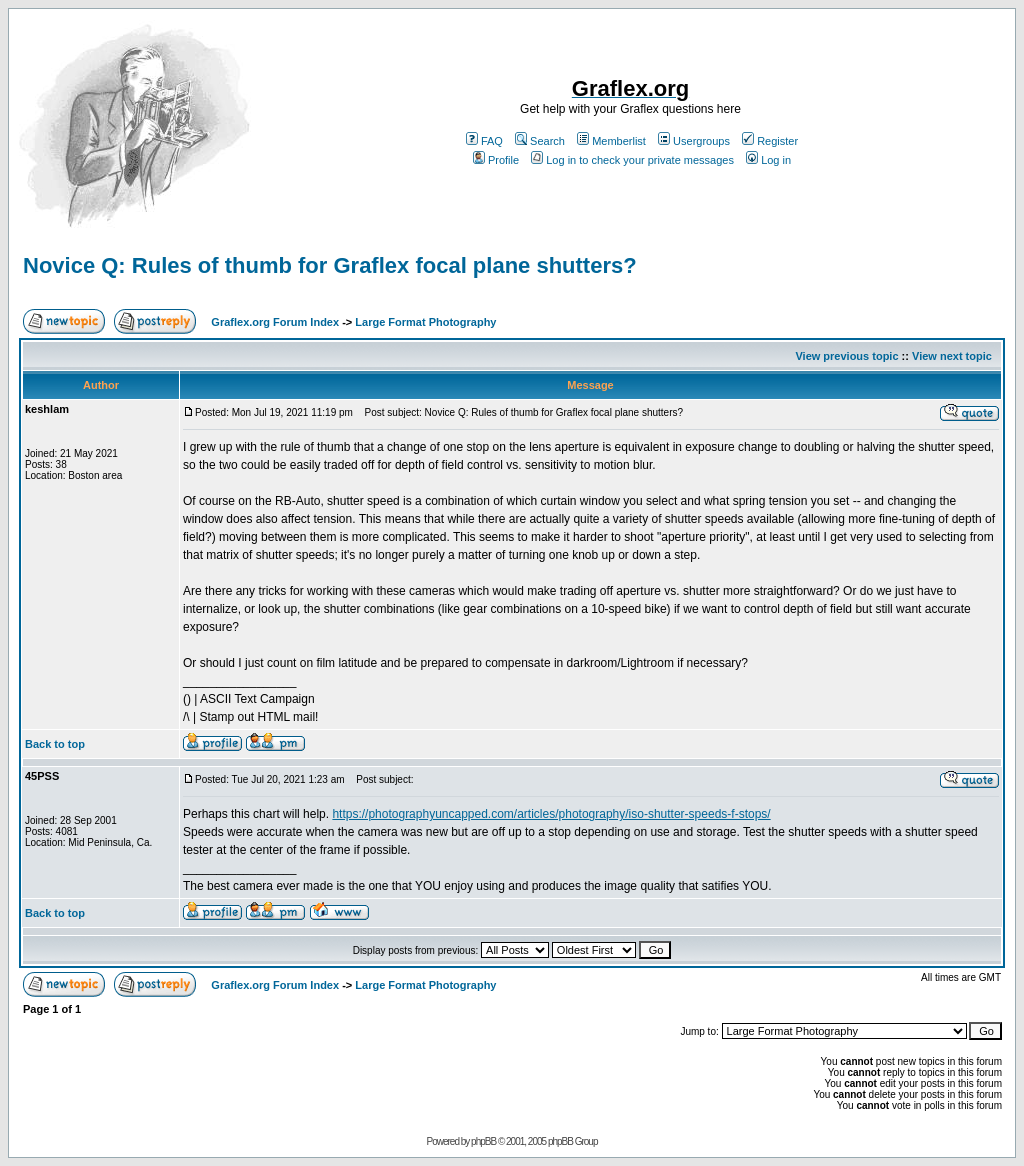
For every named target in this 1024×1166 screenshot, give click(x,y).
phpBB (483, 1141)
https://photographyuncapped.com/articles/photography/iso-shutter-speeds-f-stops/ (551, 814)
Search (540, 141)
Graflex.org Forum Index (275, 322)
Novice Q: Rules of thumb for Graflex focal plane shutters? (330, 265)
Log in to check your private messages (632, 160)
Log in (768, 160)
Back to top (55, 744)
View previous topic (846, 356)
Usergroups (694, 141)
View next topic (952, 356)
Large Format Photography (425, 322)
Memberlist (611, 141)
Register (770, 141)
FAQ (484, 141)
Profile (496, 160)
